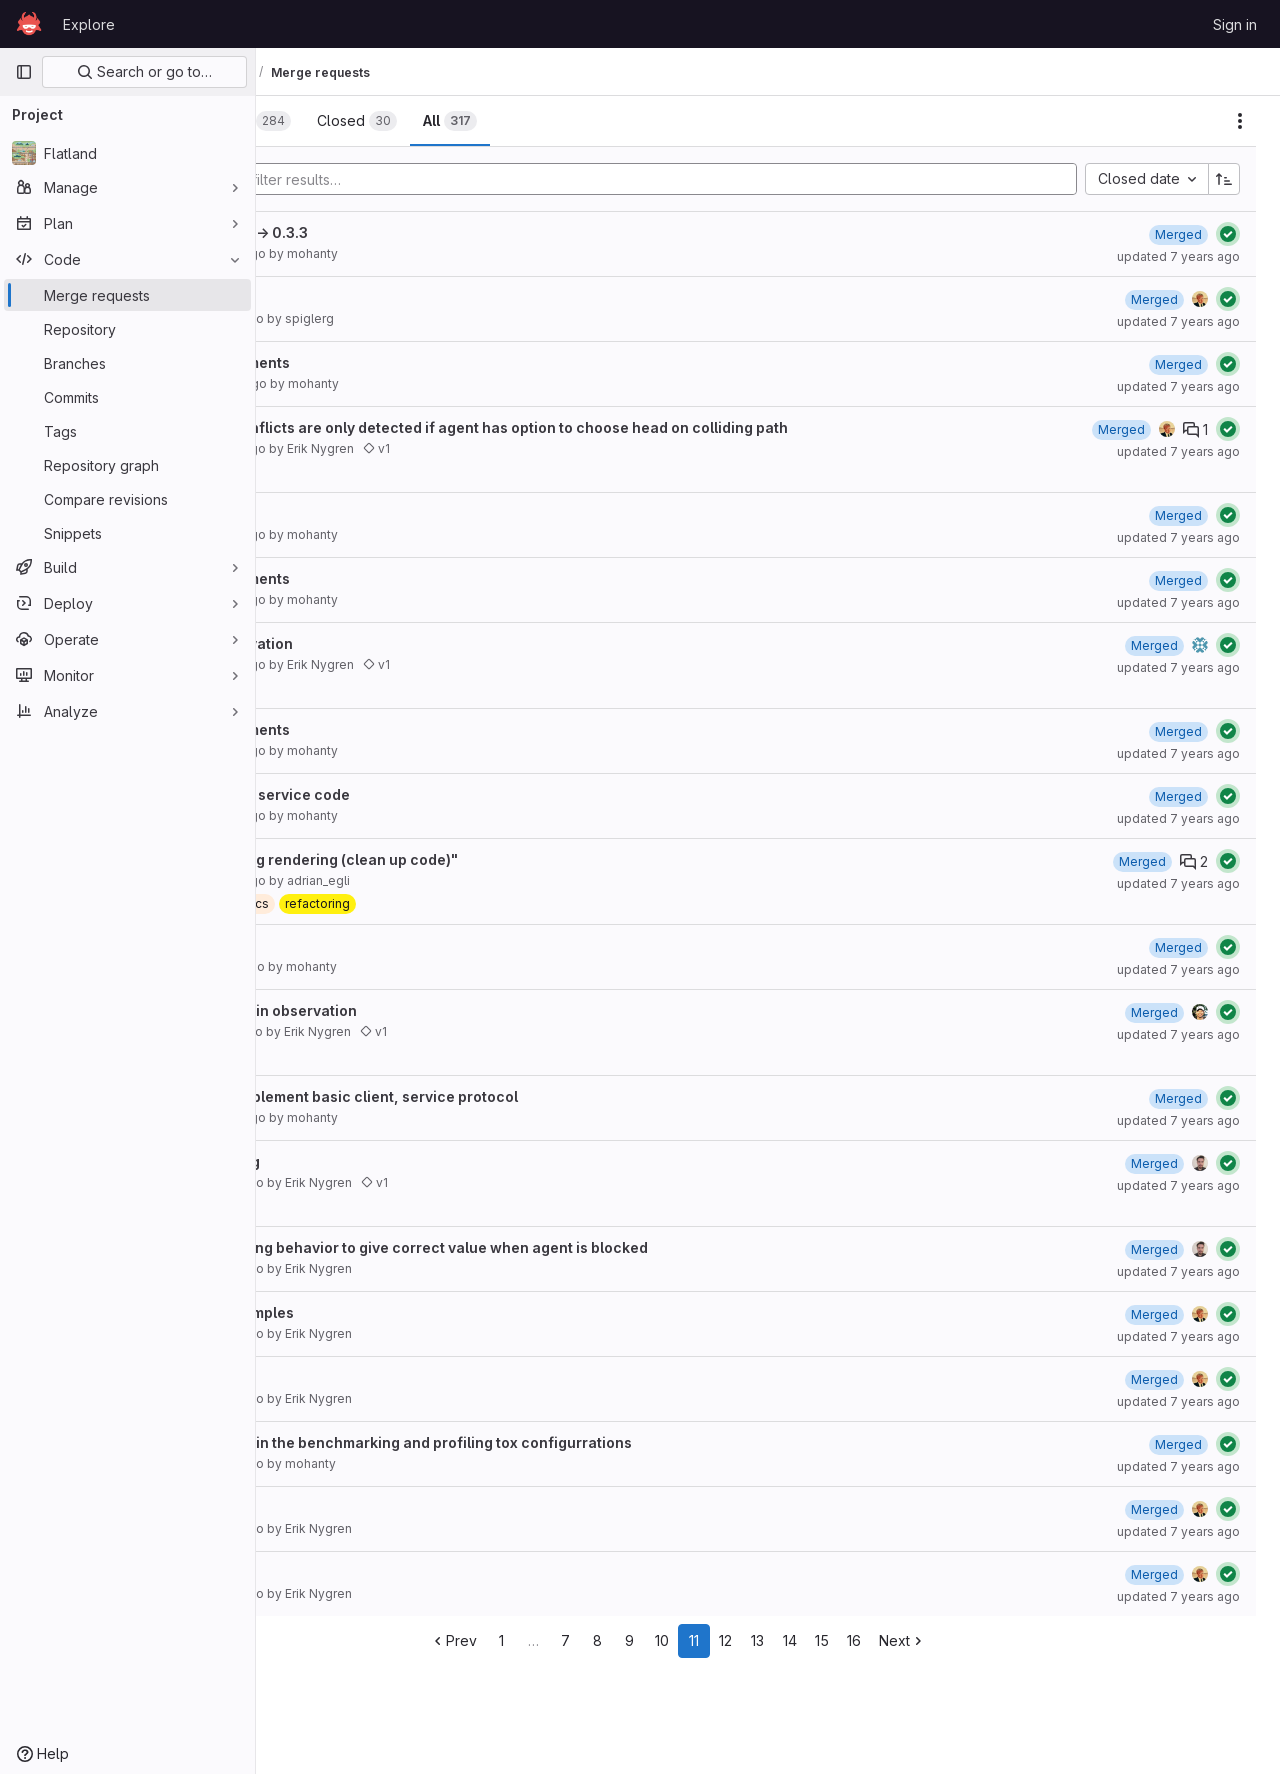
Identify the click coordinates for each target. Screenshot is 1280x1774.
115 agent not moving (368, 1161)
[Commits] (127, 397)
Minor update (343, 945)
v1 (557, 448)
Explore (89, 24)
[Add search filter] (719, 179)
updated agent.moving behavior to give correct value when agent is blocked (562, 1247)
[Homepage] (29, 24)
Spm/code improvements (383, 362)
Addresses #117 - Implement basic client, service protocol (497, 1096)
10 (752, 1640)
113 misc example (356, 1377)
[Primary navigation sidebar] (24, 72)
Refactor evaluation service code (413, 794)
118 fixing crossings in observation (417, 1010)
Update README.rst (363, 1507)
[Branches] (127, 363)
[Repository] (127, 329)
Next (992, 1640)
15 (912, 1640)
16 (944, 1640)
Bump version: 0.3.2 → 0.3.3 (392, 232)
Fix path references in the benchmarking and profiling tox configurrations (554, 1442)
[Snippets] (127, 533)
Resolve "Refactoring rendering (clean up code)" (467, 859)
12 (816, 1640)
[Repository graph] (127, 465)
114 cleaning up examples (385, 1312)
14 (880, 1640)
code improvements (365, 513)
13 (848, 1640)
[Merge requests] (127, 295)
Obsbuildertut (344, 297)
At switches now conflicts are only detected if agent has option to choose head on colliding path (632, 427)
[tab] (323, 121)
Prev (543, 1640)
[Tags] (127, 431)
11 (784, 1640)
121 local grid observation (385, 643)
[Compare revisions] (127, 499)
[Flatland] (127, 153)
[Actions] (1240, 121)
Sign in (1235, 24)
